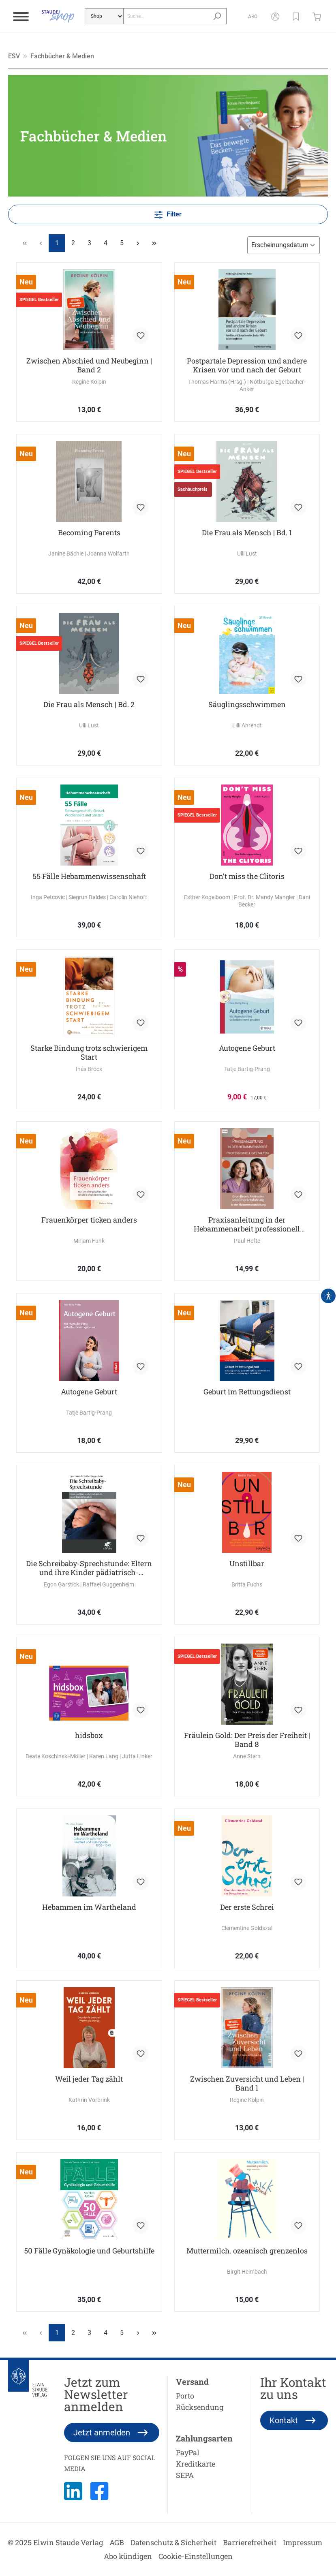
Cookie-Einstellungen (195, 2556)
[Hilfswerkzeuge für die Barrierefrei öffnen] (328, 1296)
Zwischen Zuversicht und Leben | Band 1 (247, 2083)
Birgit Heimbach (247, 2271)
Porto (185, 2396)
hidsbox (89, 1735)
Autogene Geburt (247, 1048)
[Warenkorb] (319, 16)
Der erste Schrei (247, 1907)
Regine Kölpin (89, 381)
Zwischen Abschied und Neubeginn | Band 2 (89, 365)
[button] (296, 16)
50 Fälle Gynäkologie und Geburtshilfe (89, 2250)
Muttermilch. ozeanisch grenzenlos (247, 2250)
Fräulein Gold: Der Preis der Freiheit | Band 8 (247, 1740)
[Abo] (252, 16)
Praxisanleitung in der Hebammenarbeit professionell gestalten (247, 1224)
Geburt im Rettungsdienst (247, 1391)
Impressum (302, 2542)
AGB (116, 2542)
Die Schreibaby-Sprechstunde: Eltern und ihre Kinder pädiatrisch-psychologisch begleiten (89, 1568)
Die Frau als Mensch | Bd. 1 (247, 532)
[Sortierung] (283, 245)
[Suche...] (165, 16)
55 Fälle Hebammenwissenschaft (89, 876)
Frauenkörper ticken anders (89, 1220)
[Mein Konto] (275, 16)
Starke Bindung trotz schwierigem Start (89, 1052)
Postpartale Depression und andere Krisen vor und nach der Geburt (247, 365)
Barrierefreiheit (249, 2542)
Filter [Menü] (168, 213)
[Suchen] (217, 16)
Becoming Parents (89, 532)
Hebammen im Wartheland (89, 1907)
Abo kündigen (128, 2556)
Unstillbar (246, 1563)
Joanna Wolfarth (108, 553)
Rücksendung (199, 2407)
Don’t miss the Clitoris (247, 876)
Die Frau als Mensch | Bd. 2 (89, 704)
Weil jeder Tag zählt (89, 2079)
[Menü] (21, 16)
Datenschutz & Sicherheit (173, 2542)
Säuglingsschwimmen (247, 704)
